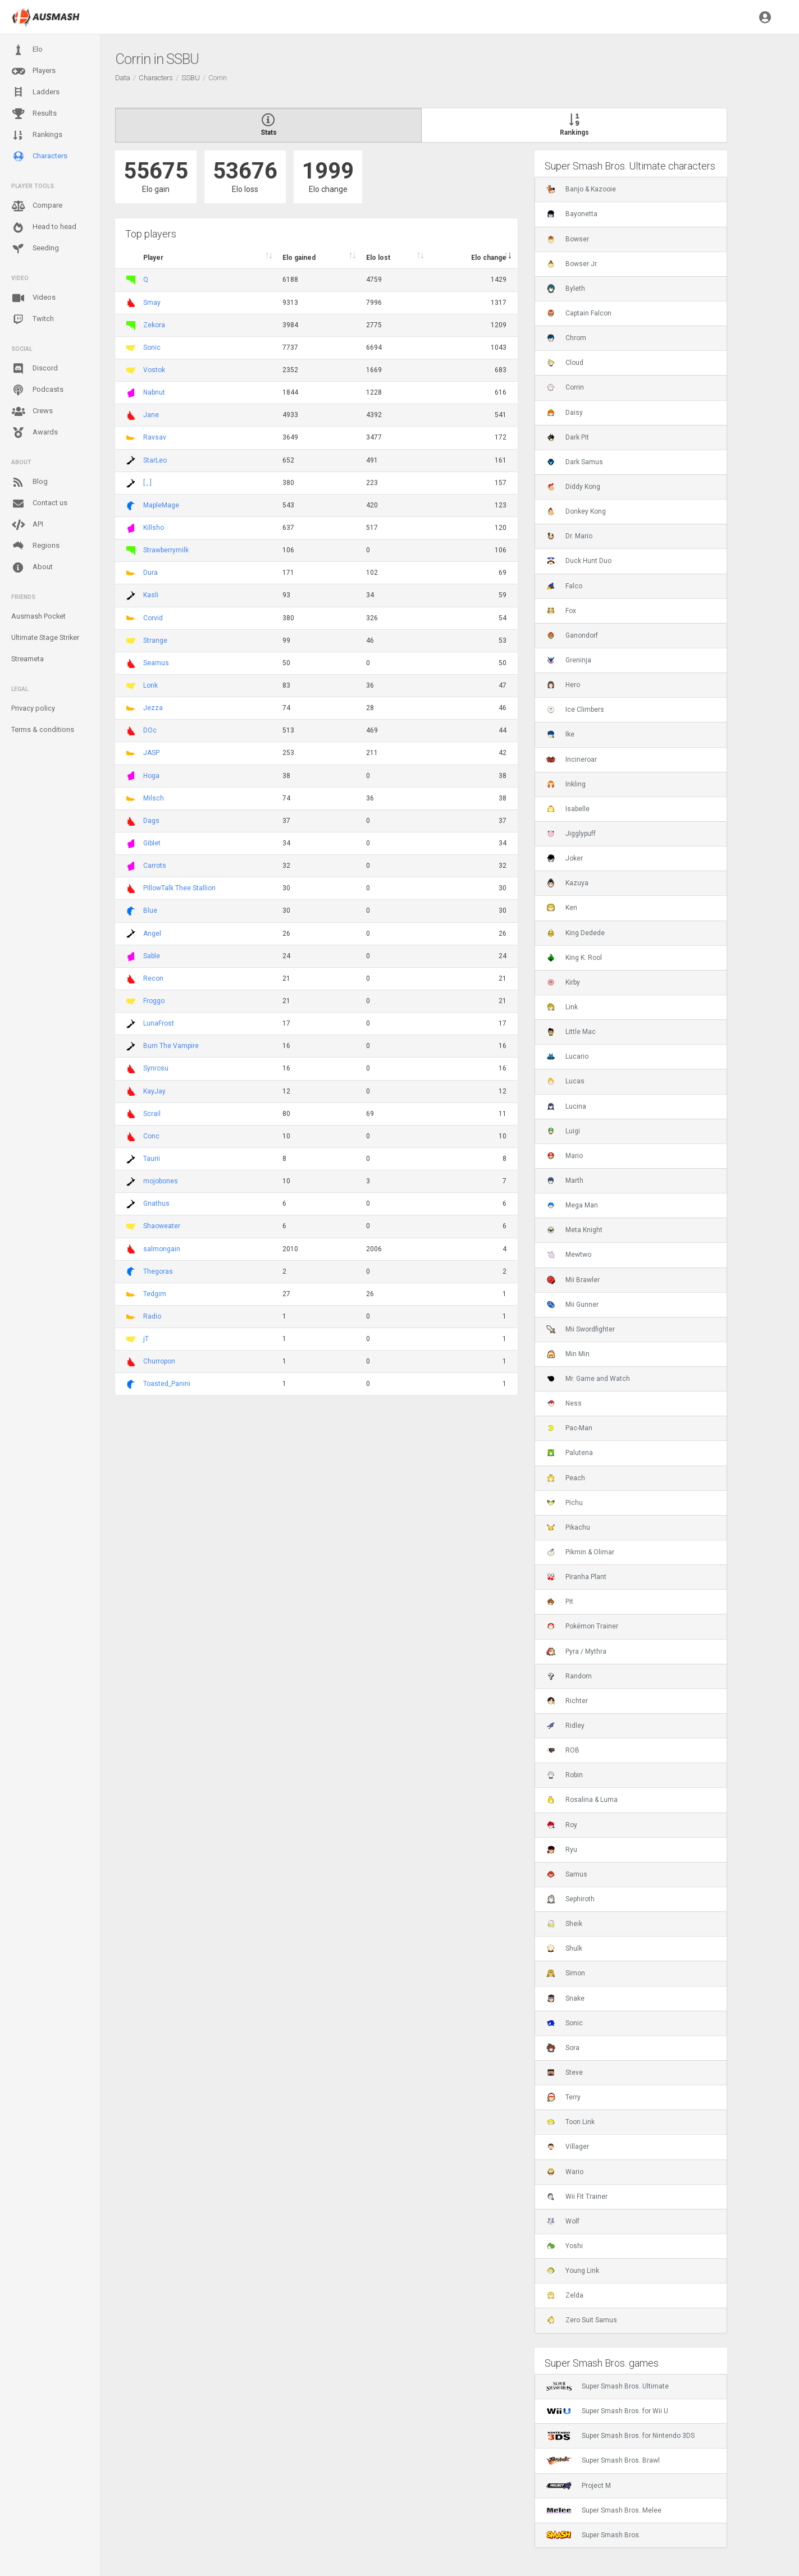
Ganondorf (572, 635)
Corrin (565, 387)
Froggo (154, 1001)
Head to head (43, 227)
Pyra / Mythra (576, 1651)
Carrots (154, 866)
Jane (151, 415)
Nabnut (154, 392)
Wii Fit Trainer (577, 2196)
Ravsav (154, 437)
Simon (565, 1973)
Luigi (563, 1131)
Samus (566, 1874)
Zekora (154, 325)
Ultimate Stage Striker (45, 637)
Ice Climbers (575, 709)
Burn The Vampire (171, 1046)
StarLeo (155, 460)
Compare (36, 206)
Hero (563, 684)
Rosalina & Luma (582, 1799)
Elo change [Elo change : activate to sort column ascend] (488, 258)
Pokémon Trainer (582, 1626)
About (32, 567)
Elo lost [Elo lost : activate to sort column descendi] (378, 258)
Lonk (150, 685)
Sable (151, 956)
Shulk (564, 1948)
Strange (155, 640)
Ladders (35, 92)
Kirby (563, 982)
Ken (561, 907)
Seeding (35, 249)
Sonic (152, 347)
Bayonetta (571, 213)
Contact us (39, 503)
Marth (564, 1180)
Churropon (159, 1361)
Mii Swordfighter (580, 1329)
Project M (578, 2485)
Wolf (562, 2221)
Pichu (564, 1502)
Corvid (153, 618)
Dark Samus (574, 461)
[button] (765, 17)
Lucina (566, 1106)
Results (34, 114)
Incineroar (571, 759)
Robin (564, 1774)
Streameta (27, 659)
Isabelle (568, 808)
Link (562, 1007)
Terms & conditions (42, 729)
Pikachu (568, 1527)
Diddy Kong (573, 486)
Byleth (565, 288)
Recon (153, 978)
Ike (560, 734)
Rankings (36, 135)
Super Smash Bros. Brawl (603, 2460)
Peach (565, 1478)
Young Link (572, 2270)
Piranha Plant (576, 1576)
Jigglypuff (571, 833)
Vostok (154, 370)
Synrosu (155, 1068)
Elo (27, 50)
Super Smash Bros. (593, 2535)
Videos (33, 298)
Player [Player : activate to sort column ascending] (153, 258)
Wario (564, 2171)
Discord (34, 369)
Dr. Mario (569, 536)
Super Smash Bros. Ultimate (607, 2386)
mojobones (160, 1181)
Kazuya (567, 883)
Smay (152, 302)
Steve (564, 2072)
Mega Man (572, 1205)
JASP (151, 753)
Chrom (566, 337)
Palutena (569, 1452)
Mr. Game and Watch (588, 1378)
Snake (565, 1998)
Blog (29, 482)
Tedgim (154, 1294)
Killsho (153, 528)
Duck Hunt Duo (578, 560)
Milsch (153, 798)
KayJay (154, 1091)
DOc (150, 730)
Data (122, 78)
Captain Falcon (578, 313)
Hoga (151, 776)
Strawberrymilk (166, 550)
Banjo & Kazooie (581, 189)
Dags (151, 821)
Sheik (564, 1923)
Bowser (567, 239)
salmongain (161, 1249)
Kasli (150, 595)
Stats (268, 125)
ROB (562, 1750)
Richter (567, 1700)
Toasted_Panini (166, 1384)
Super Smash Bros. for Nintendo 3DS (620, 2435)
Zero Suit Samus (581, 2320)
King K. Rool (574, 957)
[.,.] (147, 483)
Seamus (156, 663)
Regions (35, 546)
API (27, 525)
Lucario (567, 1056)
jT (146, 1339)
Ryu (561, 1849)
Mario (564, 1155)
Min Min (568, 1353)
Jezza (153, 708)
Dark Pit (567, 437)
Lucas (565, 1081)
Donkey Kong (576, 511)
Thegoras (158, 1271)
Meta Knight (574, 1229)
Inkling (566, 784)
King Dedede (575, 932)
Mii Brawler (573, 1279)
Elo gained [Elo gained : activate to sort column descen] (299, 258)
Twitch (32, 319)
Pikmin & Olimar (580, 1552)
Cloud (564, 362)
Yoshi (564, 2245)
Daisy (564, 412)
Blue (150, 910)
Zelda (564, 2295)
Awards (34, 433)
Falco (564, 586)
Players (33, 71)
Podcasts (37, 390)
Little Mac (571, 1031)
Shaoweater (161, 1226)
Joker (564, 858)
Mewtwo (568, 1254)
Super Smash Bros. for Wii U (607, 2410)
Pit (559, 1601)
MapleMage (161, 505)
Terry (563, 2097)
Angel (152, 933)
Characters (39, 156)
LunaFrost (158, 1023)
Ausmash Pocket (38, 616)
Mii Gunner (572, 1304)
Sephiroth (570, 1899)
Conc (151, 1136)
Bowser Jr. (572, 263)
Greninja (568, 660)
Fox (561, 610)
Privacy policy (33, 708)
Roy (561, 1824)
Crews (32, 411)
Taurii (151, 1159)
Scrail (152, 1114)
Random (569, 1676)
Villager (567, 2146)
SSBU (190, 78)
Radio (152, 1316)
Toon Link (570, 2121)
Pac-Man (569, 1428)
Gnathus (156, 1203)
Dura (150, 572)
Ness (564, 1403)
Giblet (152, 843)
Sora (562, 2047)
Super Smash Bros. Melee (603, 2510)
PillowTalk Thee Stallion (179, 888)
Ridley (565, 1725)
